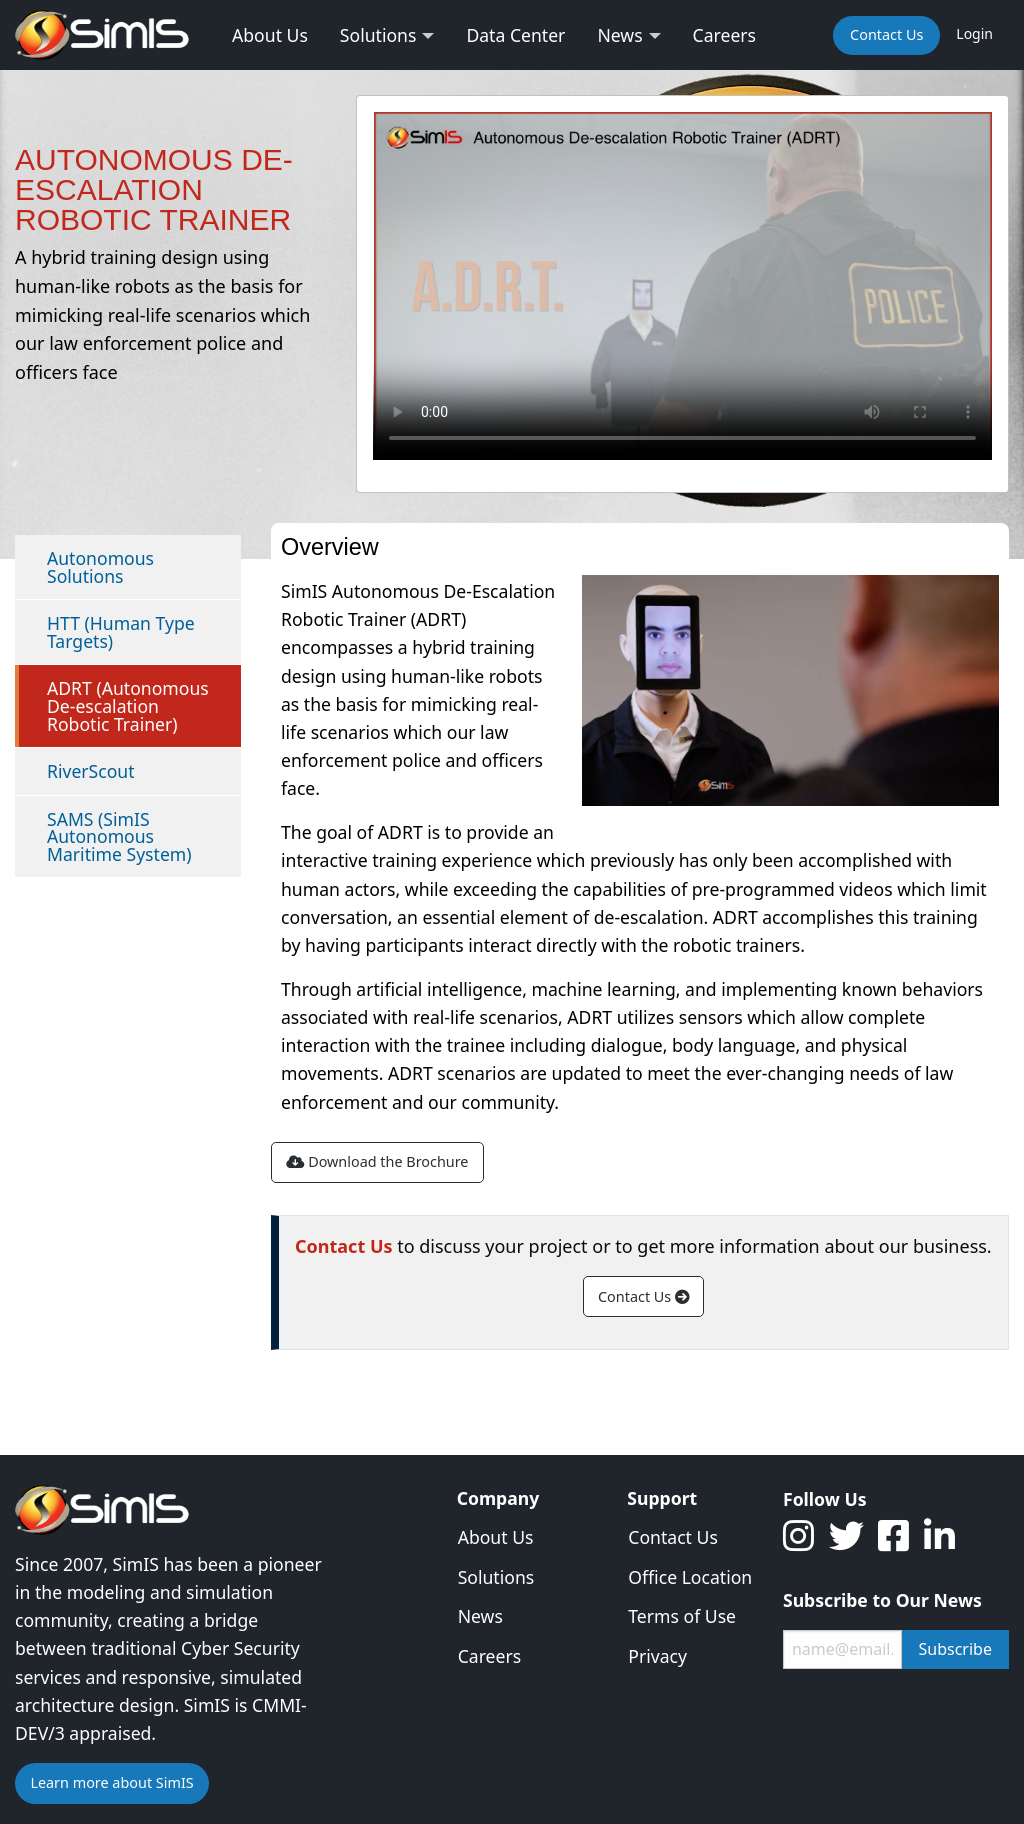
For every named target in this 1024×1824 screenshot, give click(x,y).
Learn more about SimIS (111, 1782)
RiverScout (91, 771)
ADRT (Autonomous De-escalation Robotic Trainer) (128, 705)
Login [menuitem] (974, 33)
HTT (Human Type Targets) (121, 632)
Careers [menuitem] (724, 35)
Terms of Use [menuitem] (682, 1616)
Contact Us (643, 1296)
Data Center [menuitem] (515, 35)
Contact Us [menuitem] (886, 34)
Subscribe (955, 1649)
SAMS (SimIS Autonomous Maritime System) (119, 836)
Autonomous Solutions (100, 567)
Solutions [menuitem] (378, 35)
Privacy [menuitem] (657, 1656)
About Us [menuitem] (270, 35)
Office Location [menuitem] (690, 1577)
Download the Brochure (377, 1161)
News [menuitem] (619, 35)
